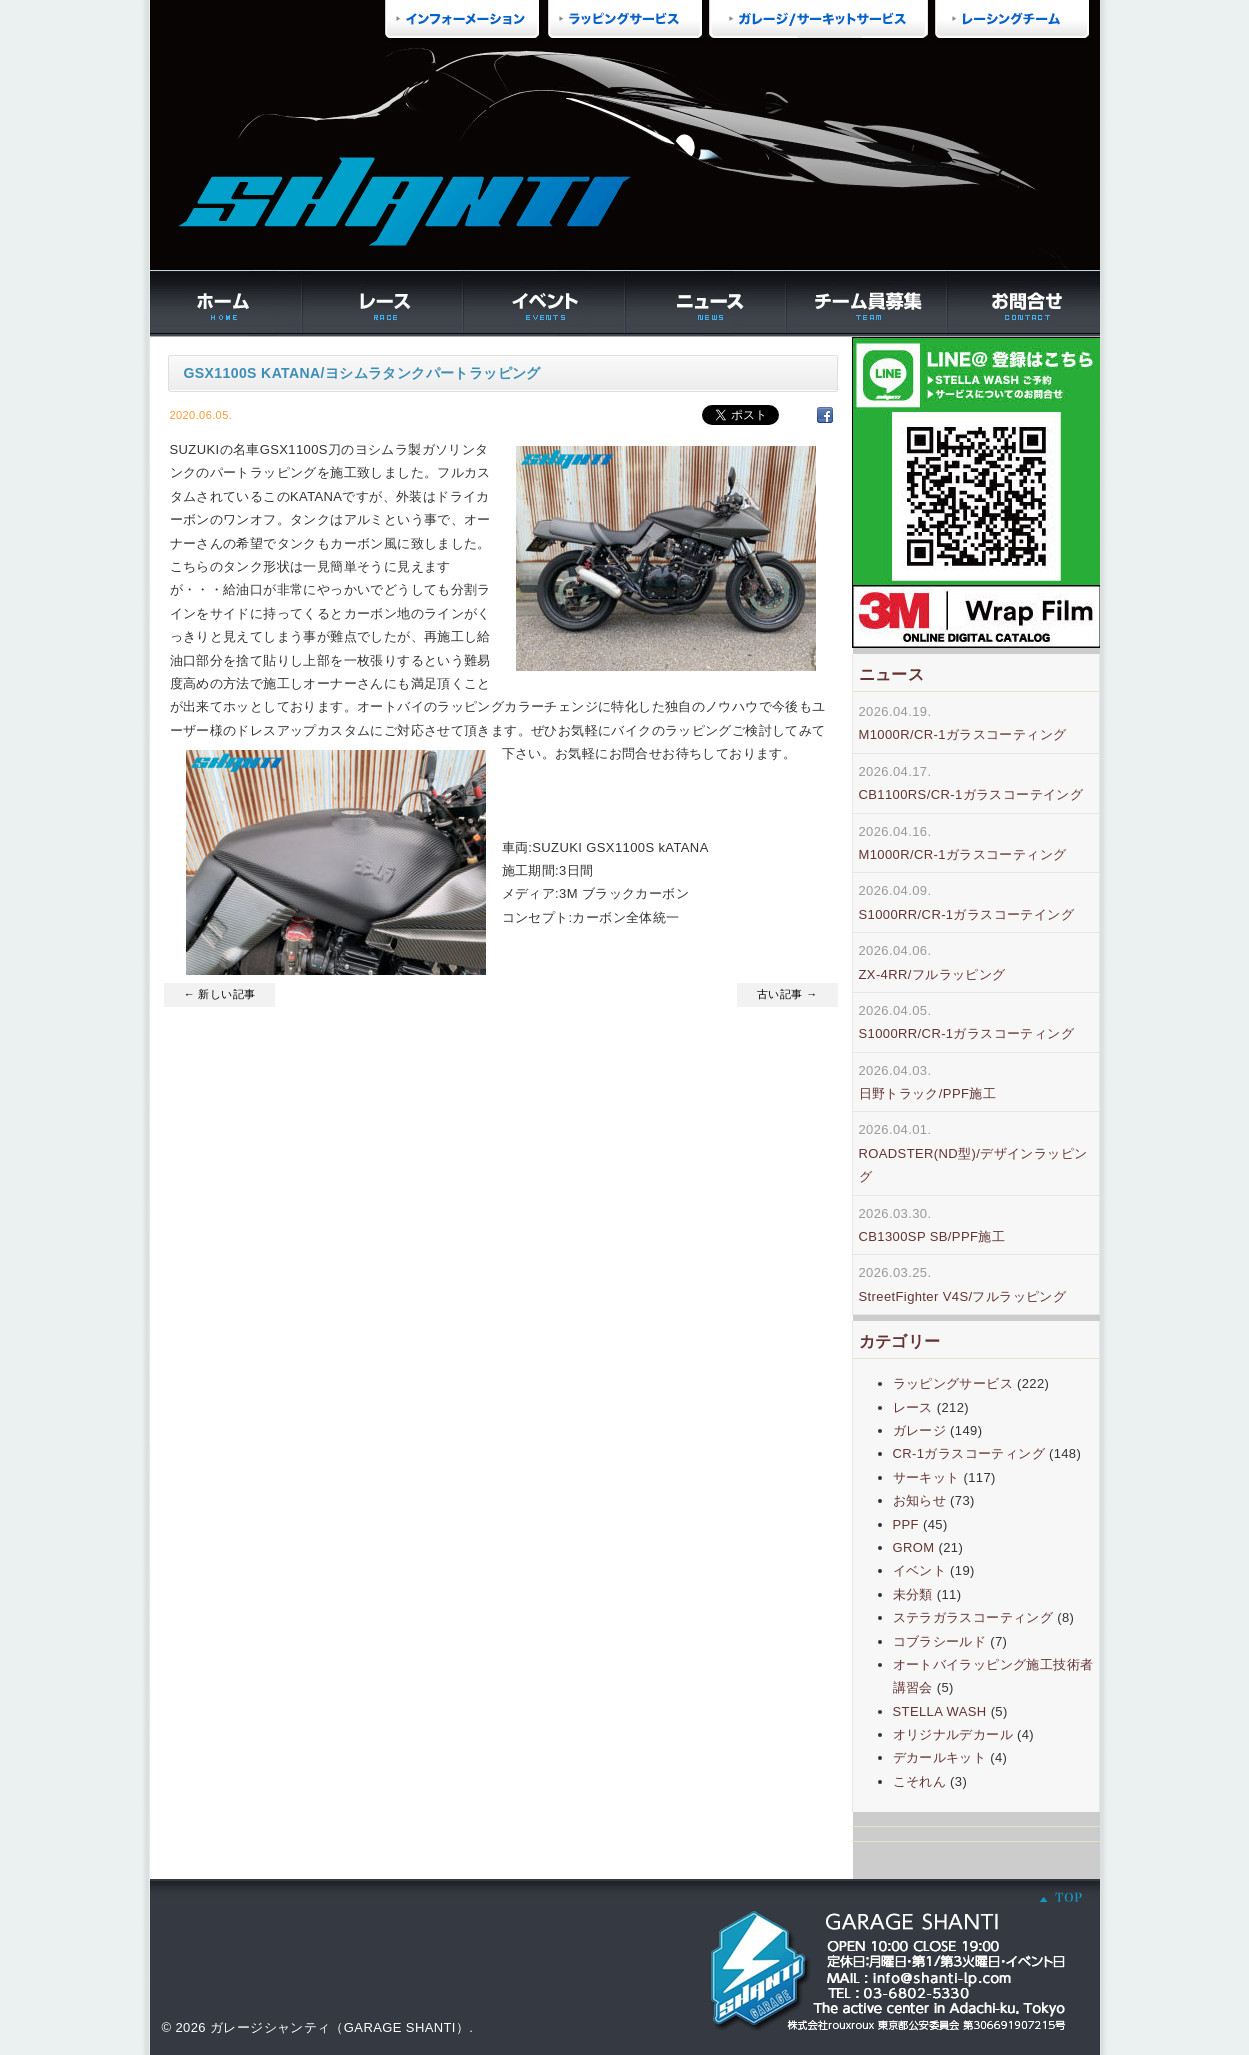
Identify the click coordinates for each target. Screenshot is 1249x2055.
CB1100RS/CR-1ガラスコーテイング (971, 794)
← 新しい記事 (220, 994)
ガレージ (920, 1430)
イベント (920, 1570)
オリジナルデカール (953, 1734)
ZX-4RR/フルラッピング (932, 974)
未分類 (913, 1594)
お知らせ (920, 1500)
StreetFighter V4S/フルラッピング (963, 1296)
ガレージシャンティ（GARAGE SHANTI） (339, 2027)
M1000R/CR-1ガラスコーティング (963, 734)
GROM (914, 1547)
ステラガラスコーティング (973, 1617)
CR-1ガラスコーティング (969, 1453)
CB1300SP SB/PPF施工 (932, 1236)
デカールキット (940, 1757)
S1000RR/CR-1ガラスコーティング (967, 1033)
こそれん (920, 1781)
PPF (906, 1524)
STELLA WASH (940, 1711)
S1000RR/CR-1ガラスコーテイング (967, 914)
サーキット (926, 1477)
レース (913, 1407)
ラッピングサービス (953, 1383)
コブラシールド (940, 1641)
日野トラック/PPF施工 (928, 1093)
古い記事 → (787, 994)
